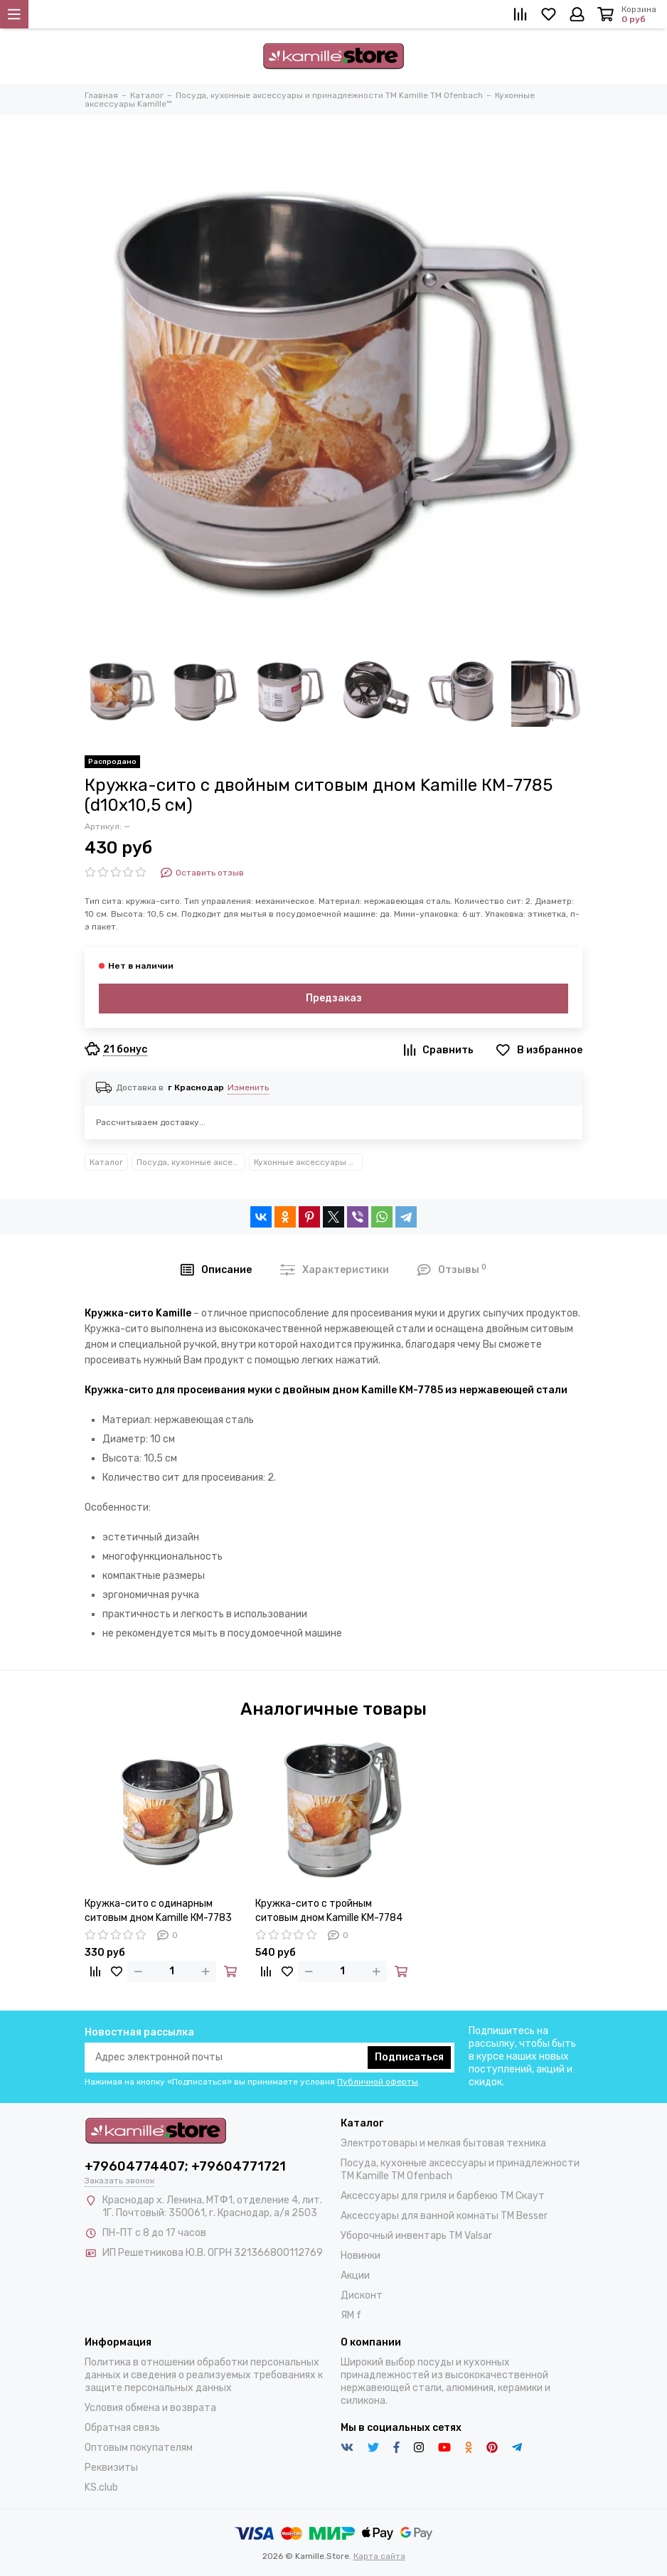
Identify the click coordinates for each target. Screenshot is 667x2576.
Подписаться (409, 2057)
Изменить (248, 1087)
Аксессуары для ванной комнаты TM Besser (444, 2216)
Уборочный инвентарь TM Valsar (416, 2236)
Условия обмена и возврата (150, 2408)
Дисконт (362, 2295)
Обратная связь (122, 2428)
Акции (355, 2275)
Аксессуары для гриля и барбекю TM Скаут (443, 2196)
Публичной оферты (377, 2082)
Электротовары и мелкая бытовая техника (443, 2143)
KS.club (101, 2487)
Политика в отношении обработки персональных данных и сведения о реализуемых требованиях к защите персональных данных (204, 2375)
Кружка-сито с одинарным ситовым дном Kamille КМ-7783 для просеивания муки (158, 1911)
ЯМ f (351, 2315)
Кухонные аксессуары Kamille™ (308, 1162)
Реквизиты (111, 2467)
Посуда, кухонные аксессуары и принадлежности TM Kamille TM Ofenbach (191, 1162)
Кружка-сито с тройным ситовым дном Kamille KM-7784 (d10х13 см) (328, 1911)
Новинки (360, 2256)
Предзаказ (334, 998)
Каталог (106, 1162)
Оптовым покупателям (139, 2448)
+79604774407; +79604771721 (185, 2166)
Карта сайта (379, 2556)
